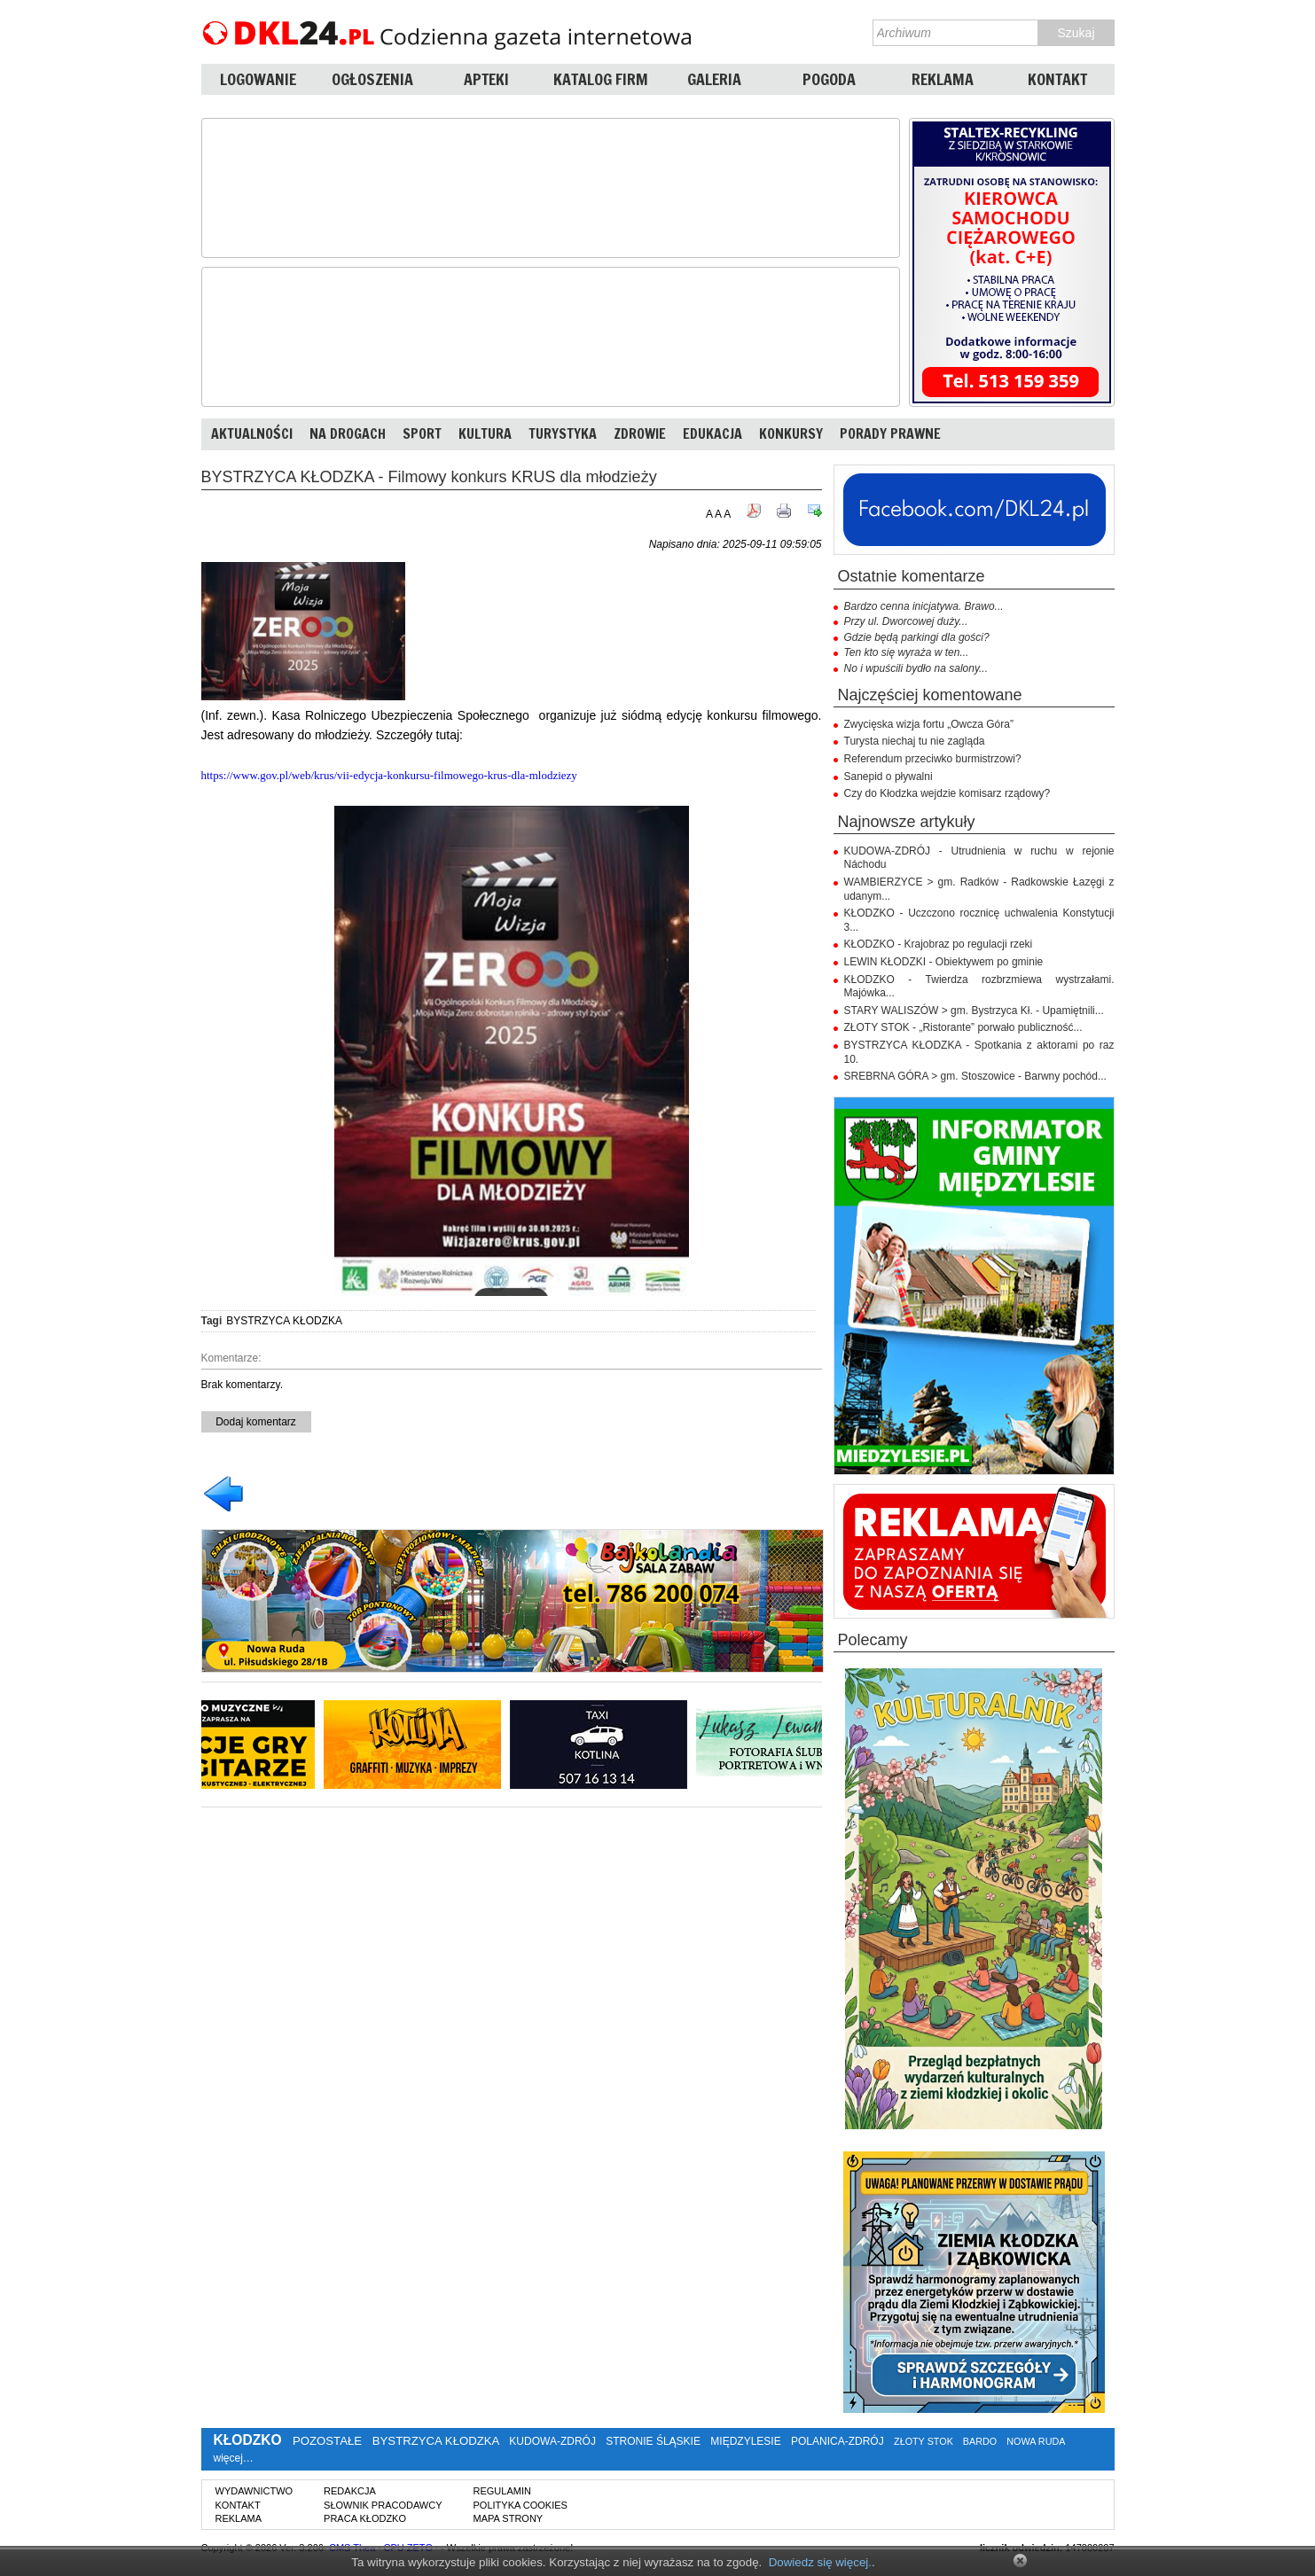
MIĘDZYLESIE (745, 2441)
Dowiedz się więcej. (820, 2562)
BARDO (980, 2441)
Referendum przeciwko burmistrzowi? (932, 759)
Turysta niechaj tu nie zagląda (914, 741)
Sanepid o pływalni (888, 776)
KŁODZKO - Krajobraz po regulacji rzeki (938, 944)
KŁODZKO (248, 2439)
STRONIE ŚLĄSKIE (653, 2441)
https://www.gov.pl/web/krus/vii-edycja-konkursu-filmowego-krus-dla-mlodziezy (389, 775)
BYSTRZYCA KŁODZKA (284, 1321)
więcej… (234, 2458)
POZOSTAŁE (327, 2440)
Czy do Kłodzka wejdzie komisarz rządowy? (947, 793)
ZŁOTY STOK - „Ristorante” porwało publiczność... (963, 1027)
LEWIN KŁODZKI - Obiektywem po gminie (944, 962)
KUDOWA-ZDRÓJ (552, 2441)
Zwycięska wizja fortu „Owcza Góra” (929, 724)
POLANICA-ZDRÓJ (837, 2441)
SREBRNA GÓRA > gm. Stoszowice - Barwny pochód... (975, 1076)
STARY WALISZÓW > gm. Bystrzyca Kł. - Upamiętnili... (974, 1010)
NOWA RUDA (1035, 2441)
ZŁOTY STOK (923, 2441)
